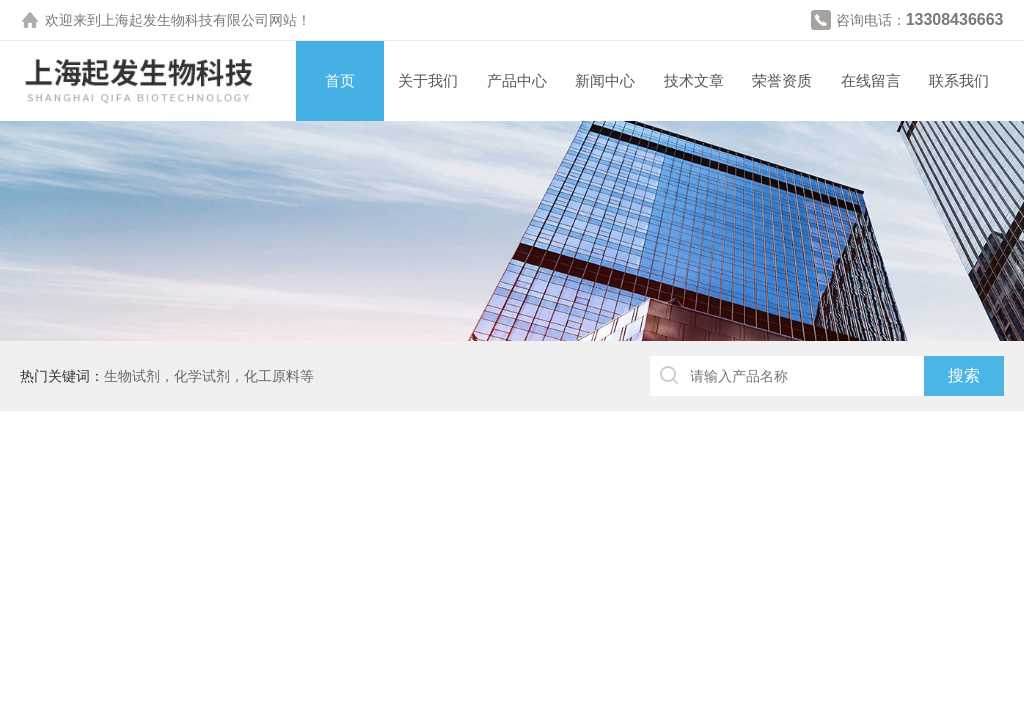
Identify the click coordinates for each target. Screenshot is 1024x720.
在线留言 (871, 80)
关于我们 (428, 80)
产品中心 (517, 80)
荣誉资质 (782, 80)
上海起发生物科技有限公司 (185, 20)
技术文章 (694, 80)
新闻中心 (605, 80)
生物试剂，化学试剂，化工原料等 (209, 376)
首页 (340, 80)
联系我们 (959, 80)
